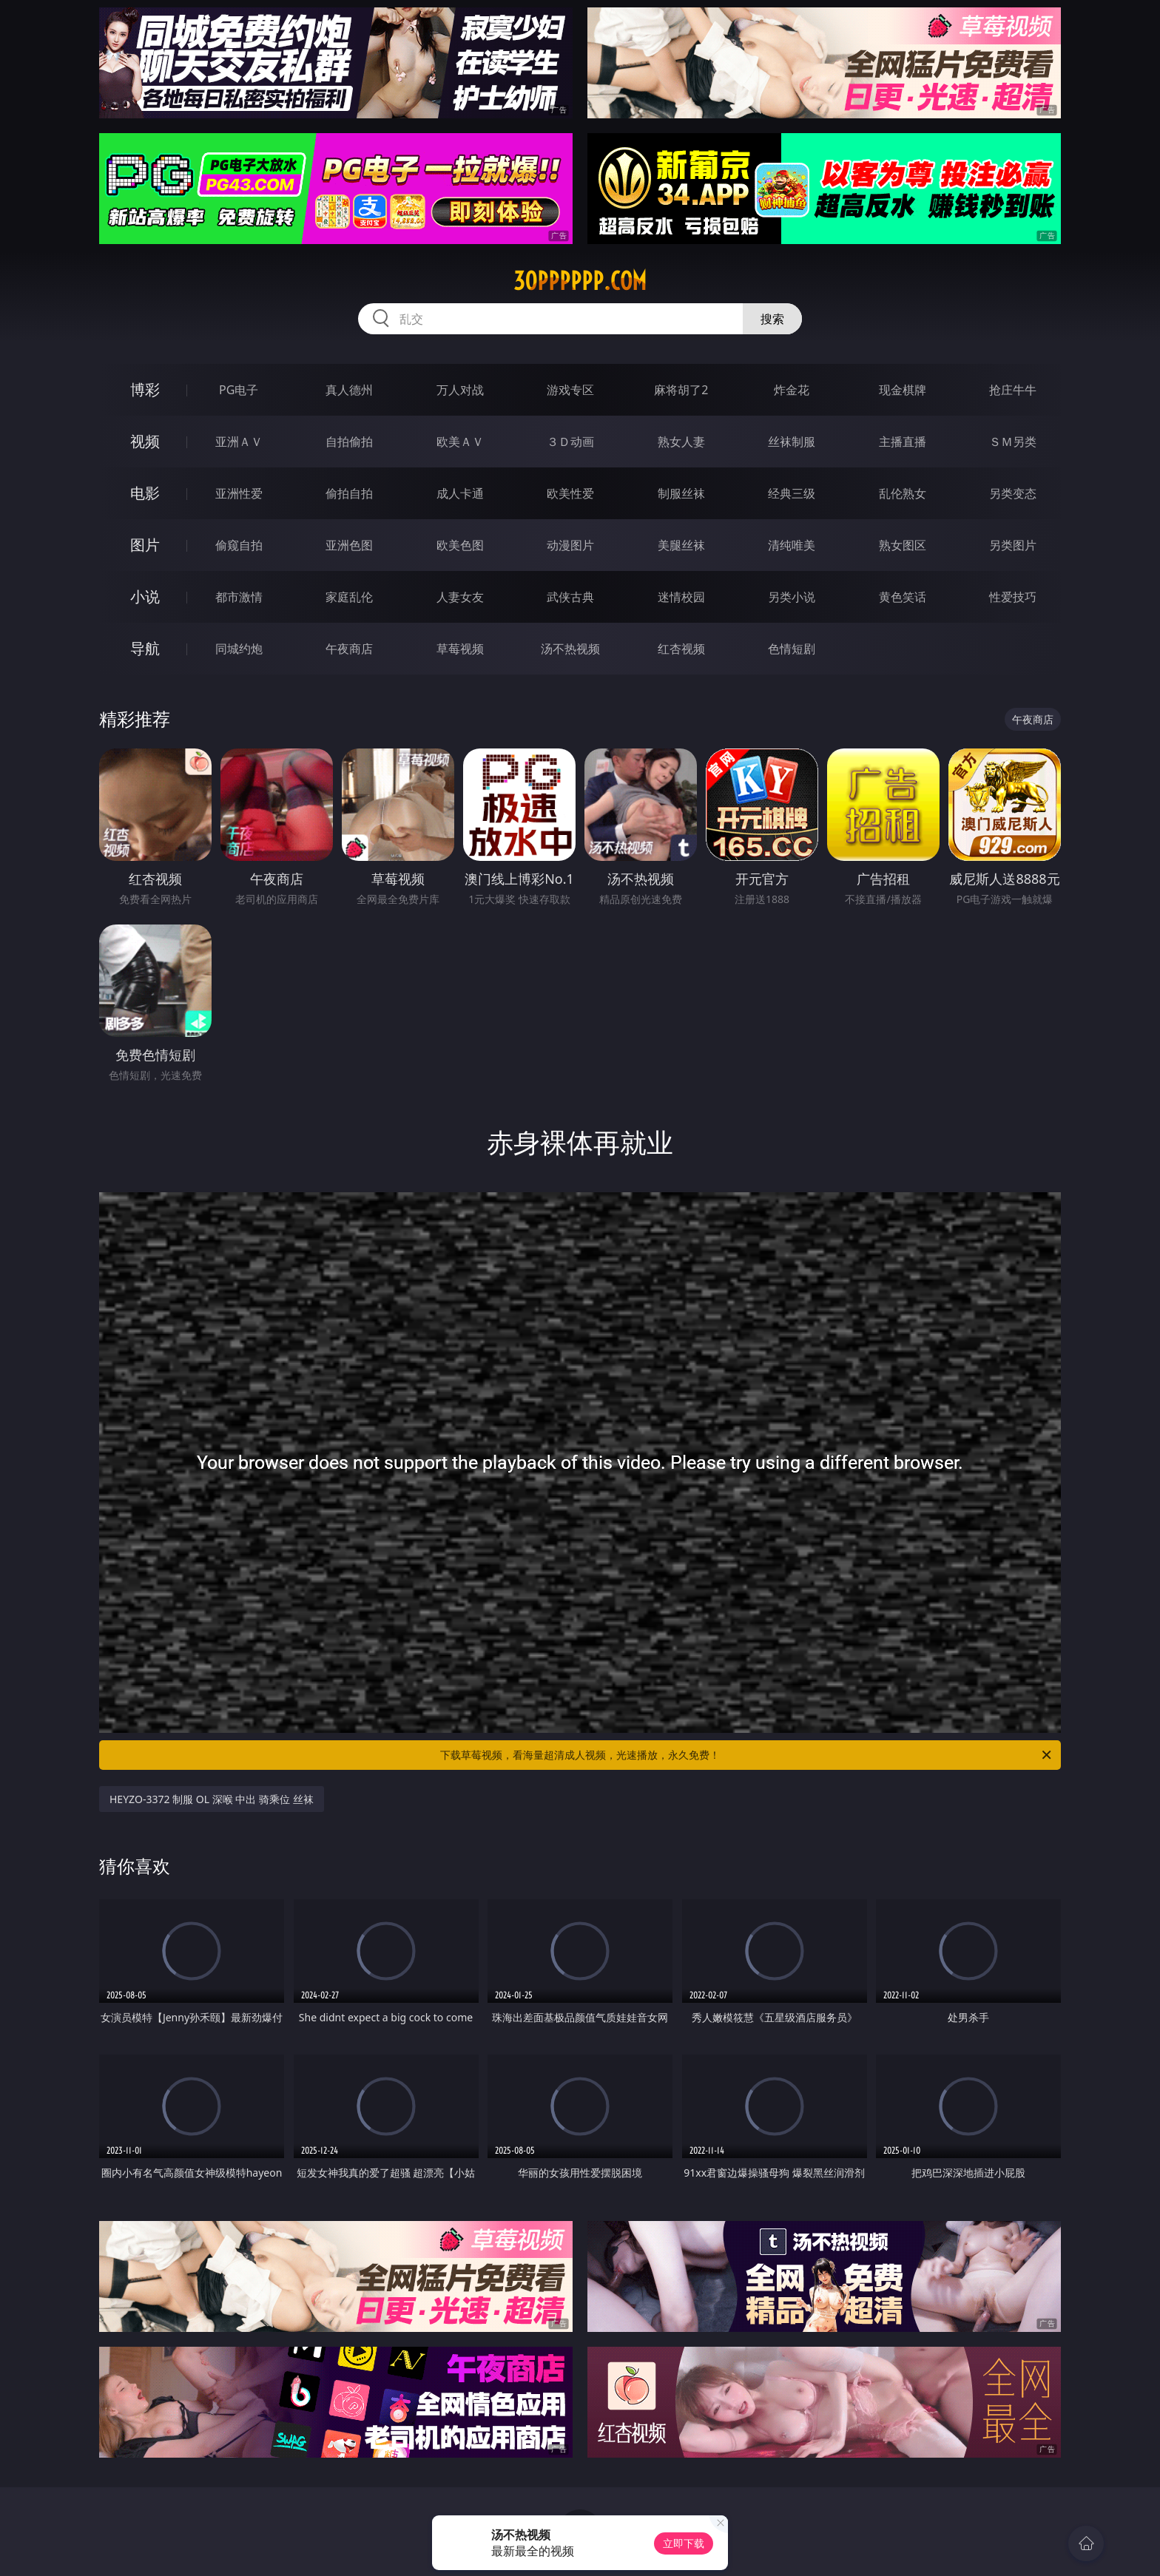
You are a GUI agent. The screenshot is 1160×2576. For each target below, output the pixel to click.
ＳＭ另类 (1012, 441)
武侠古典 (570, 597)
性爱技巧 (1012, 597)
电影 (145, 493)
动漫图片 (570, 545)
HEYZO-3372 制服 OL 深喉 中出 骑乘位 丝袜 (211, 1799)
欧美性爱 (570, 493)
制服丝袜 (681, 493)
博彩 (145, 389)
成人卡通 (460, 493)
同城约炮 (239, 648)
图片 (145, 545)
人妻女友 (460, 597)
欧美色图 (460, 545)
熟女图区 (902, 545)
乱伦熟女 (902, 493)
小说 (145, 596)
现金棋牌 (902, 390)
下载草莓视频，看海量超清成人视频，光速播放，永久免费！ (746, 1755)
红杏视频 (681, 648)
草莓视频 (460, 648)
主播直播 (902, 441)
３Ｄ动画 (570, 441)
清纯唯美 (791, 545)
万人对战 (460, 390)
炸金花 (791, 390)
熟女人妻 (681, 441)
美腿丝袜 (681, 545)
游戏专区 (570, 390)
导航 (145, 648)
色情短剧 (791, 648)
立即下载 (683, 2543)
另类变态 (1012, 493)
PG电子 (238, 390)
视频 (145, 441)
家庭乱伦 (349, 597)
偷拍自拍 (349, 493)
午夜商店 (349, 648)
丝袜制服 (791, 441)
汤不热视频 (570, 648)
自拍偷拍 (349, 441)
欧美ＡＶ (460, 441)
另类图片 (1012, 545)
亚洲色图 (349, 545)
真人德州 (349, 390)
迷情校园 (681, 597)
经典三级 (791, 493)
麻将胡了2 (681, 390)
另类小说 (791, 597)
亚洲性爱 (239, 493)
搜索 (772, 319)
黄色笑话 (902, 597)
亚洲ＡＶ (239, 441)
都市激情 (239, 597)
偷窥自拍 (239, 545)
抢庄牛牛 (1012, 390)
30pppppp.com (580, 281)
